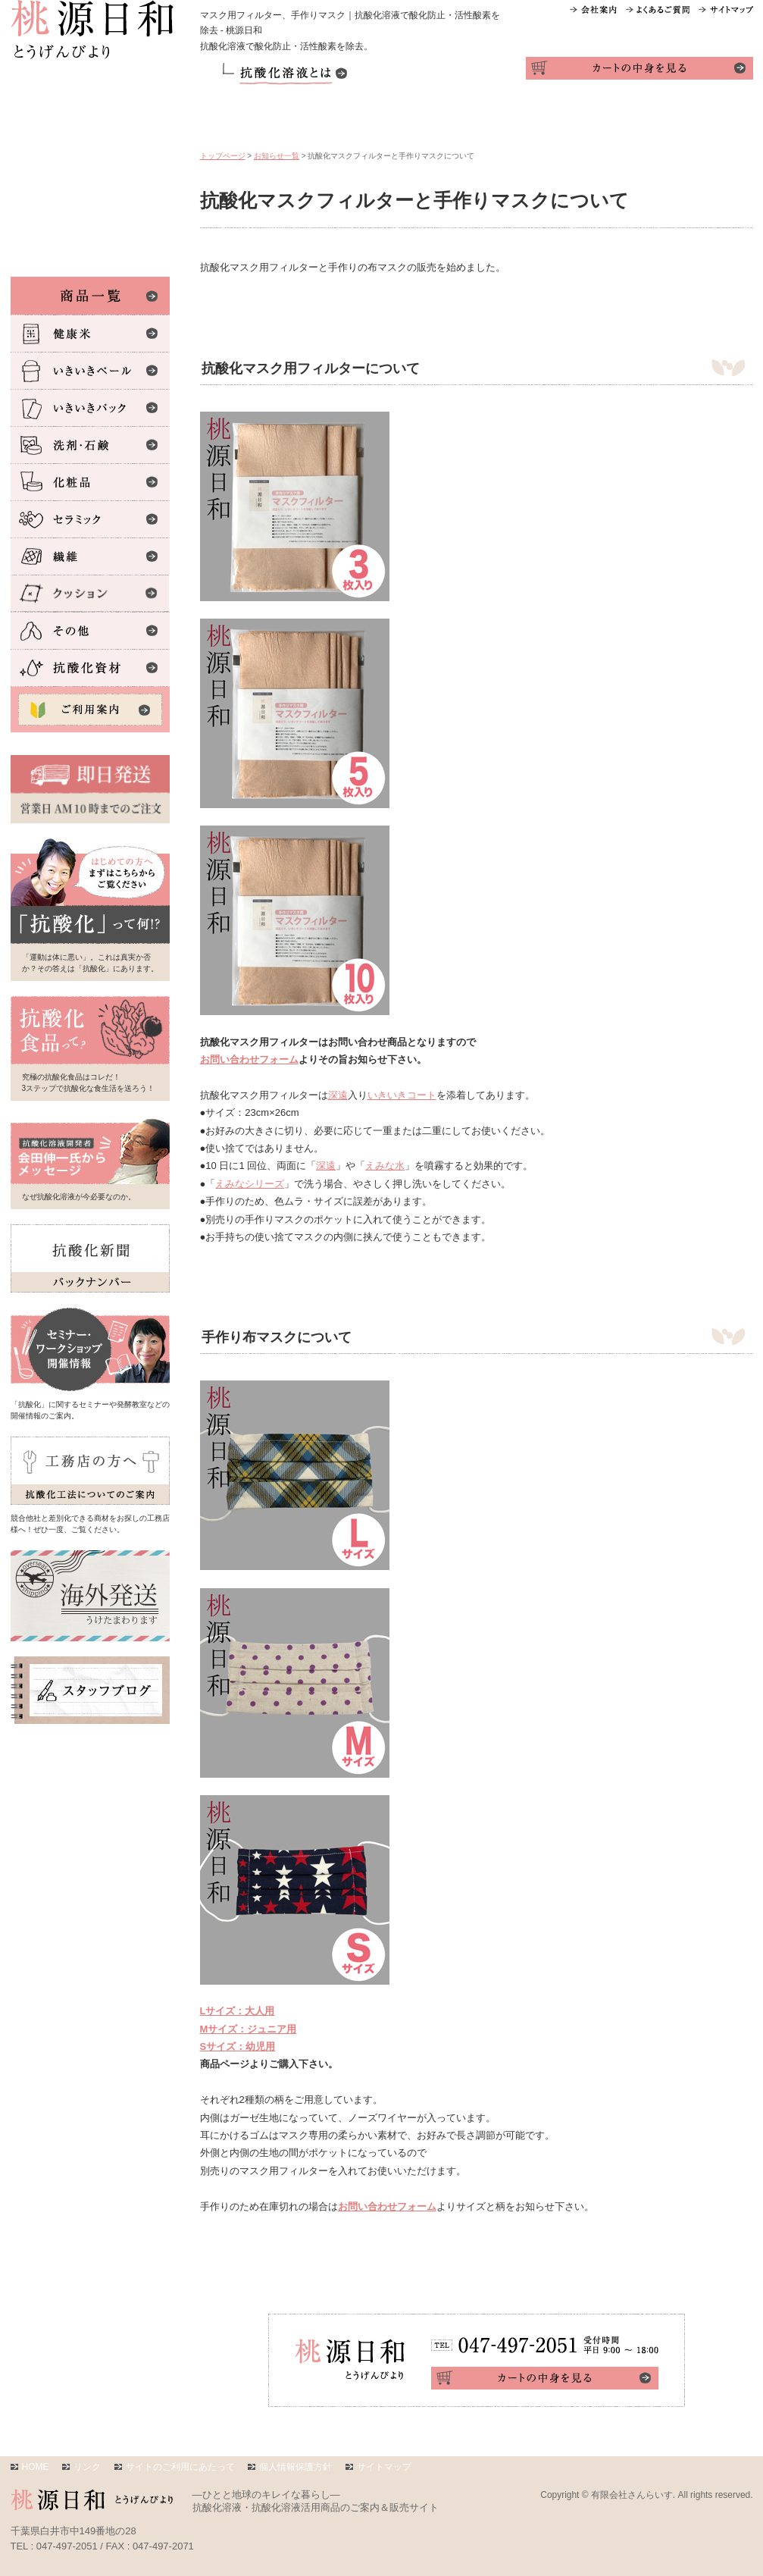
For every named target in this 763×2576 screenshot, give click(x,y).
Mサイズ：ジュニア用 (248, 2029)
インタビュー (615, 119)
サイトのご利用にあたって (180, 2467)
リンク (87, 2467)
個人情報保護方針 (295, 2467)
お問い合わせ (707, 119)
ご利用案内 (338, 119)
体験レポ (523, 119)
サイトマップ (384, 2467)
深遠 (338, 1095)
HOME (35, 2467)
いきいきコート (401, 1095)
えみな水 (385, 1165)
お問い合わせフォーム (249, 1059)
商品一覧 (246, 119)
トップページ (222, 156)
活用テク (431, 119)
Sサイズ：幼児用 (238, 2046)
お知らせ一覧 (276, 156)
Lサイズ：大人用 (237, 2011)
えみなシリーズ (249, 1183)
